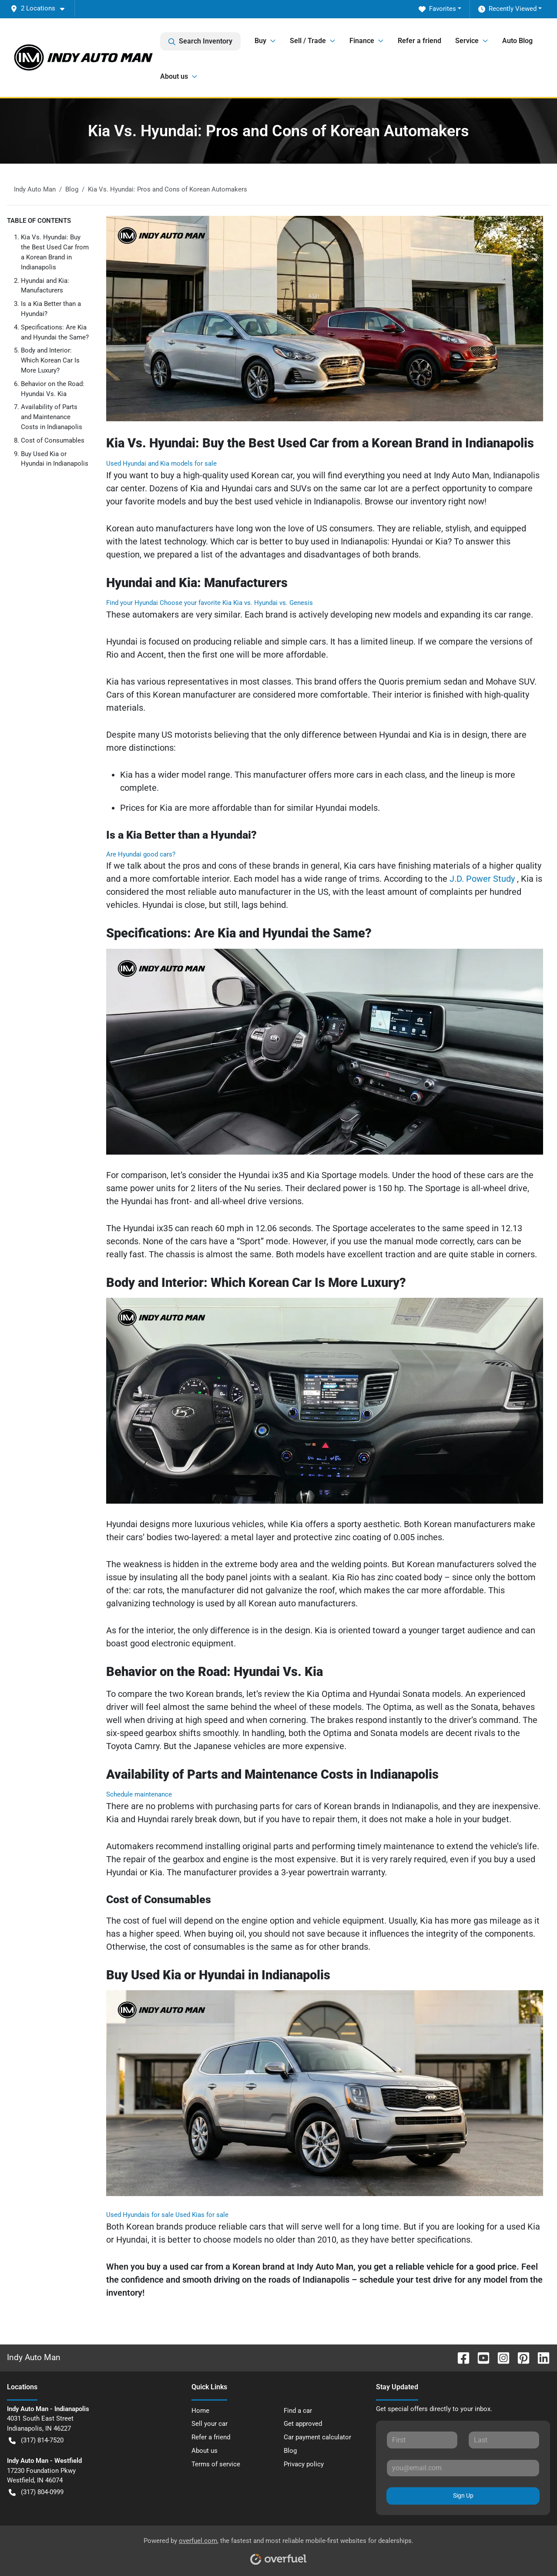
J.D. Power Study (483, 878)
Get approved (303, 2424)
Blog (290, 2451)
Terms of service (215, 2464)
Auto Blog (517, 41)
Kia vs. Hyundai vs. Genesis (273, 603)
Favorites (437, 9)
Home (200, 2411)
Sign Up (463, 2495)
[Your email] (463, 2468)
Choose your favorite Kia (196, 603)
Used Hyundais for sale (140, 2215)
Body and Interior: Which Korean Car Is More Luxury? (50, 360)
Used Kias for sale (201, 2215)
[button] (41, 8)
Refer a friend (419, 41)
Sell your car (209, 2424)
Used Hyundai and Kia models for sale (161, 463)
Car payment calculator (317, 2437)
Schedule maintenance (139, 1794)
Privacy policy (304, 2464)
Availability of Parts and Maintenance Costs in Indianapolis (51, 417)
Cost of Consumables (52, 440)
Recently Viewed (507, 9)
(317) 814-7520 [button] (36, 2440)
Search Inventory (200, 41)
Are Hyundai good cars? (140, 854)
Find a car (298, 2411)
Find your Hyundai (133, 603)
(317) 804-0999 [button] (36, 2492)
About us (204, 2451)
